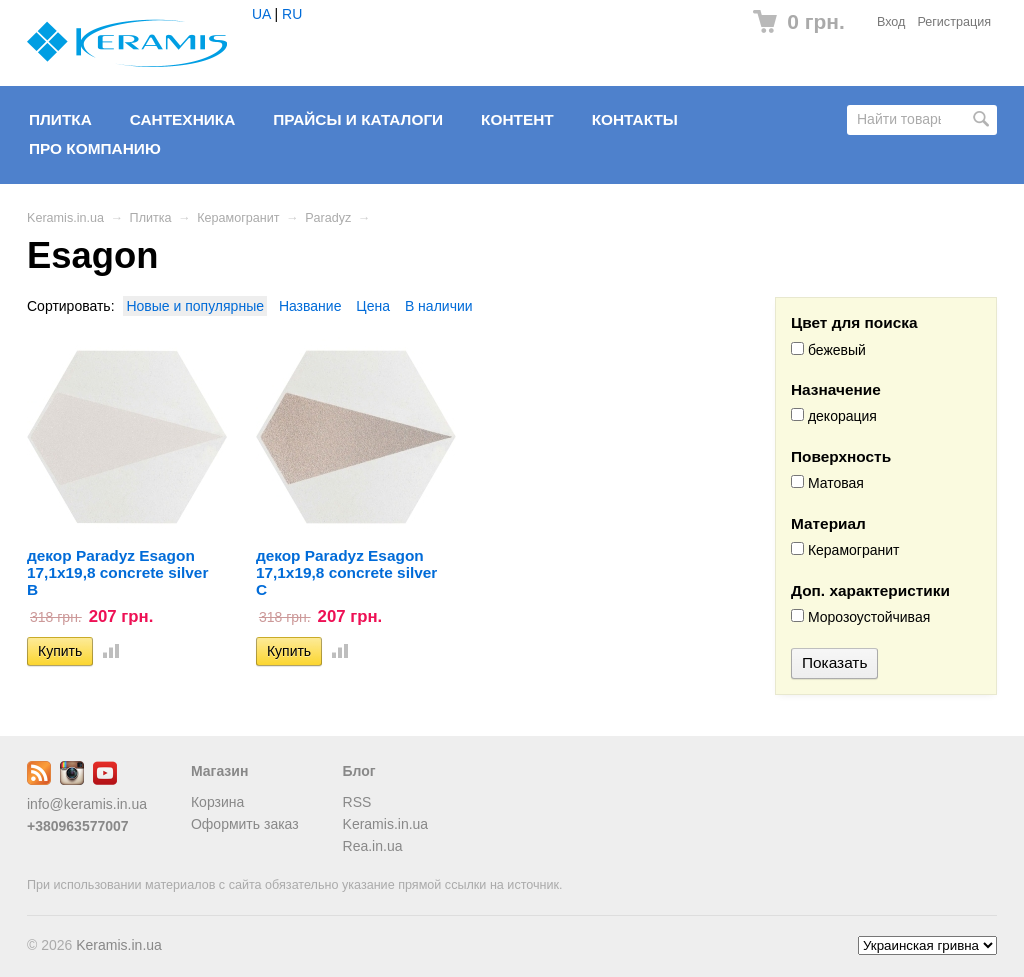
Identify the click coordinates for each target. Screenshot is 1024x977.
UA (261, 14)
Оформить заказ (245, 824)
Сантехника (183, 119)
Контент (517, 119)
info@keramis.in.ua (87, 804)
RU (292, 14)
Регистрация (954, 22)
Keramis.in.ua (65, 218)
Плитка (60, 119)
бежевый (828, 350)
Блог (359, 771)
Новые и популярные (195, 306)
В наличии (439, 306)
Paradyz (328, 218)
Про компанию (95, 148)
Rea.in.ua (373, 846)
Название (310, 306)
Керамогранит (238, 218)
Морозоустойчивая (860, 617)
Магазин (219, 771)
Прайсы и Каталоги (358, 119)
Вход (891, 22)
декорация (834, 416)
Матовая (827, 483)
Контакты (635, 119)
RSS (357, 802)
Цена (373, 306)
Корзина (217, 802)
